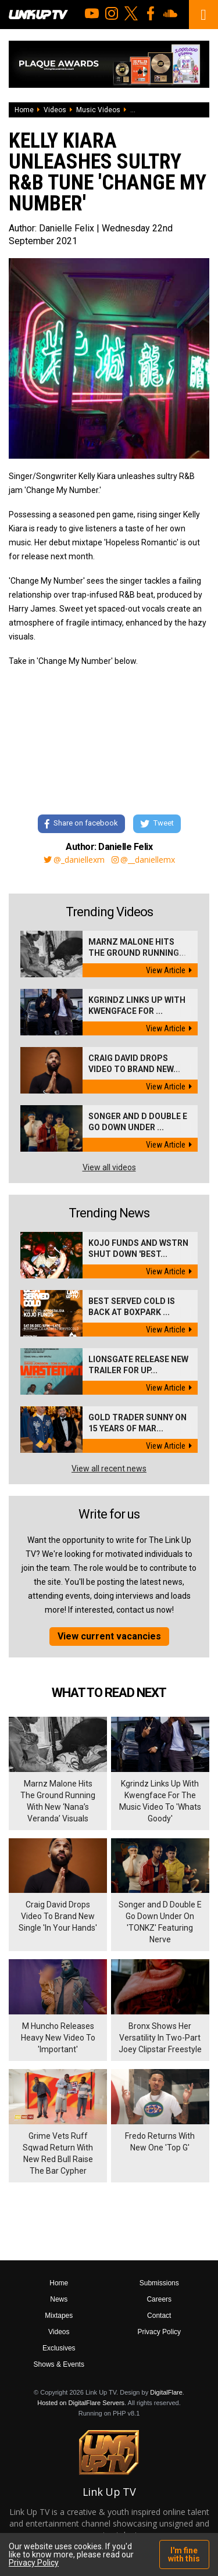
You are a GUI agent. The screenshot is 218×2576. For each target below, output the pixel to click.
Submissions (159, 2283)
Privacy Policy (159, 2332)
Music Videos (98, 109)
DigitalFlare (166, 2392)
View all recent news (109, 1468)
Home (24, 109)
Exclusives (59, 2348)
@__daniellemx (143, 860)
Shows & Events (59, 2364)
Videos (55, 109)
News (58, 2299)
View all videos (109, 1167)
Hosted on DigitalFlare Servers (80, 2402)
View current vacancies (109, 1636)
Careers (158, 2299)
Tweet (157, 823)
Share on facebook (81, 823)
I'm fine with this (184, 2554)
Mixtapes (59, 2315)
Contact (159, 2315)
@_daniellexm (74, 860)
